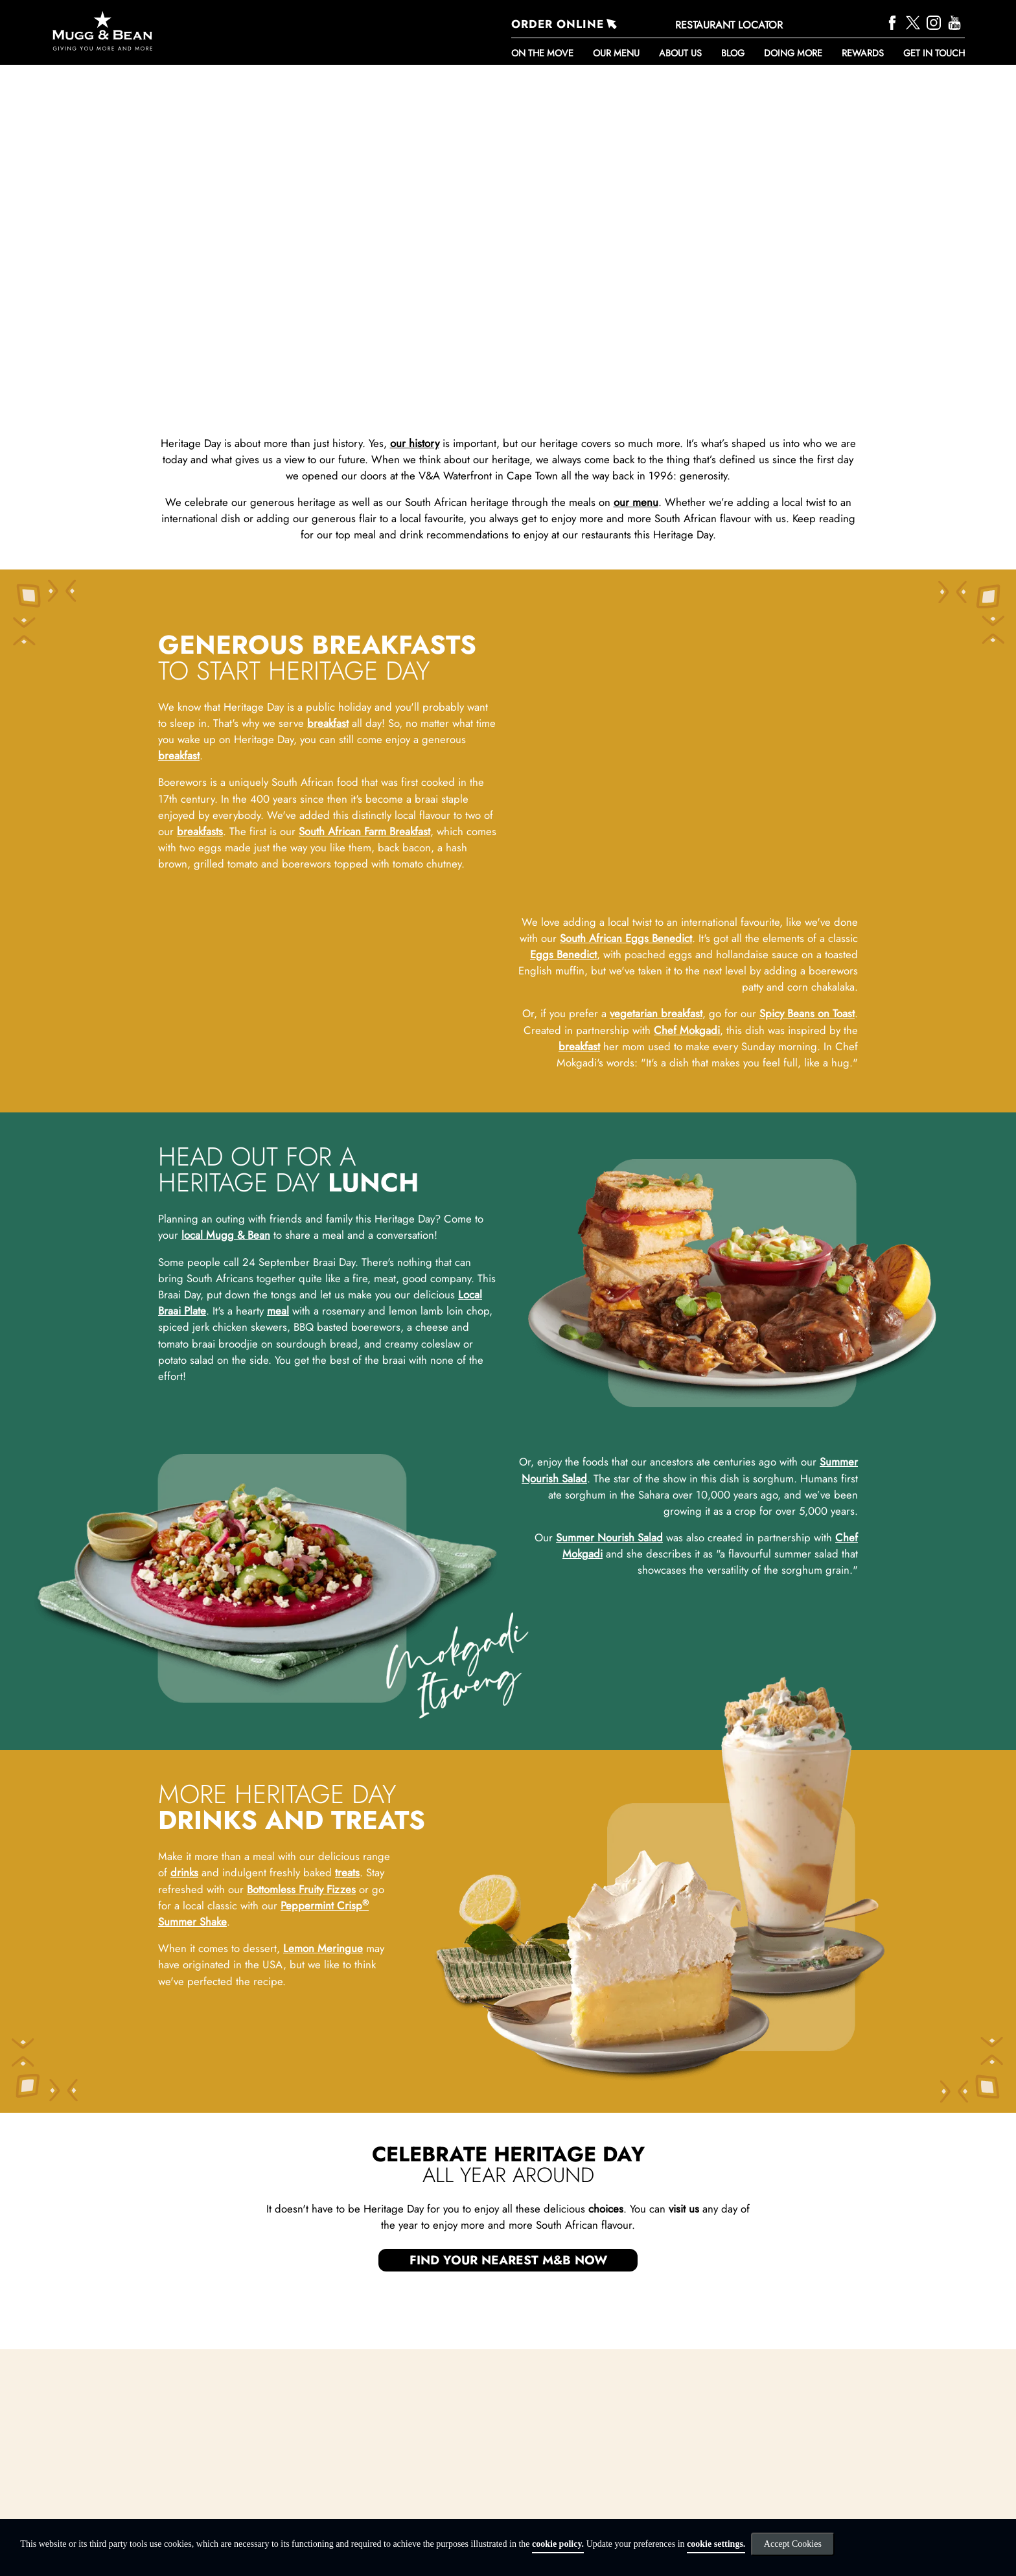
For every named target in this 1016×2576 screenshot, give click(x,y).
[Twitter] (914, 21)
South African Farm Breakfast (364, 831)
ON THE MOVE (542, 53)
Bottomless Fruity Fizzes (301, 2116)
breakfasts (200, 831)
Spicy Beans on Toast (807, 1070)
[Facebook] (894, 21)
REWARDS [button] (863, 53)
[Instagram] (935, 21)
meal (278, 1537)
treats (347, 2100)
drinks (184, 2100)
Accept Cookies (793, 2544)
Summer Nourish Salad (609, 1764)
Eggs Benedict (563, 1010)
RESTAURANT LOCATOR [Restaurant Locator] (729, 24)
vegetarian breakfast (656, 1070)
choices (605, 2435)
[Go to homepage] (188, 31)
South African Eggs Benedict (626, 994)
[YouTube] (956, 21)
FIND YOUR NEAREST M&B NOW (508, 2487)
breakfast (328, 723)
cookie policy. (558, 2544)
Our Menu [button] (616, 53)
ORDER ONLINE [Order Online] (557, 24)
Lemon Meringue (323, 2175)
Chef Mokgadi (687, 1086)
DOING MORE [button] (793, 53)
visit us (684, 2435)
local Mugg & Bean (225, 1462)
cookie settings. (716, 2544)
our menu (636, 502)
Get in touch (934, 53)
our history (414, 443)
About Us (680, 53)
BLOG (733, 53)
